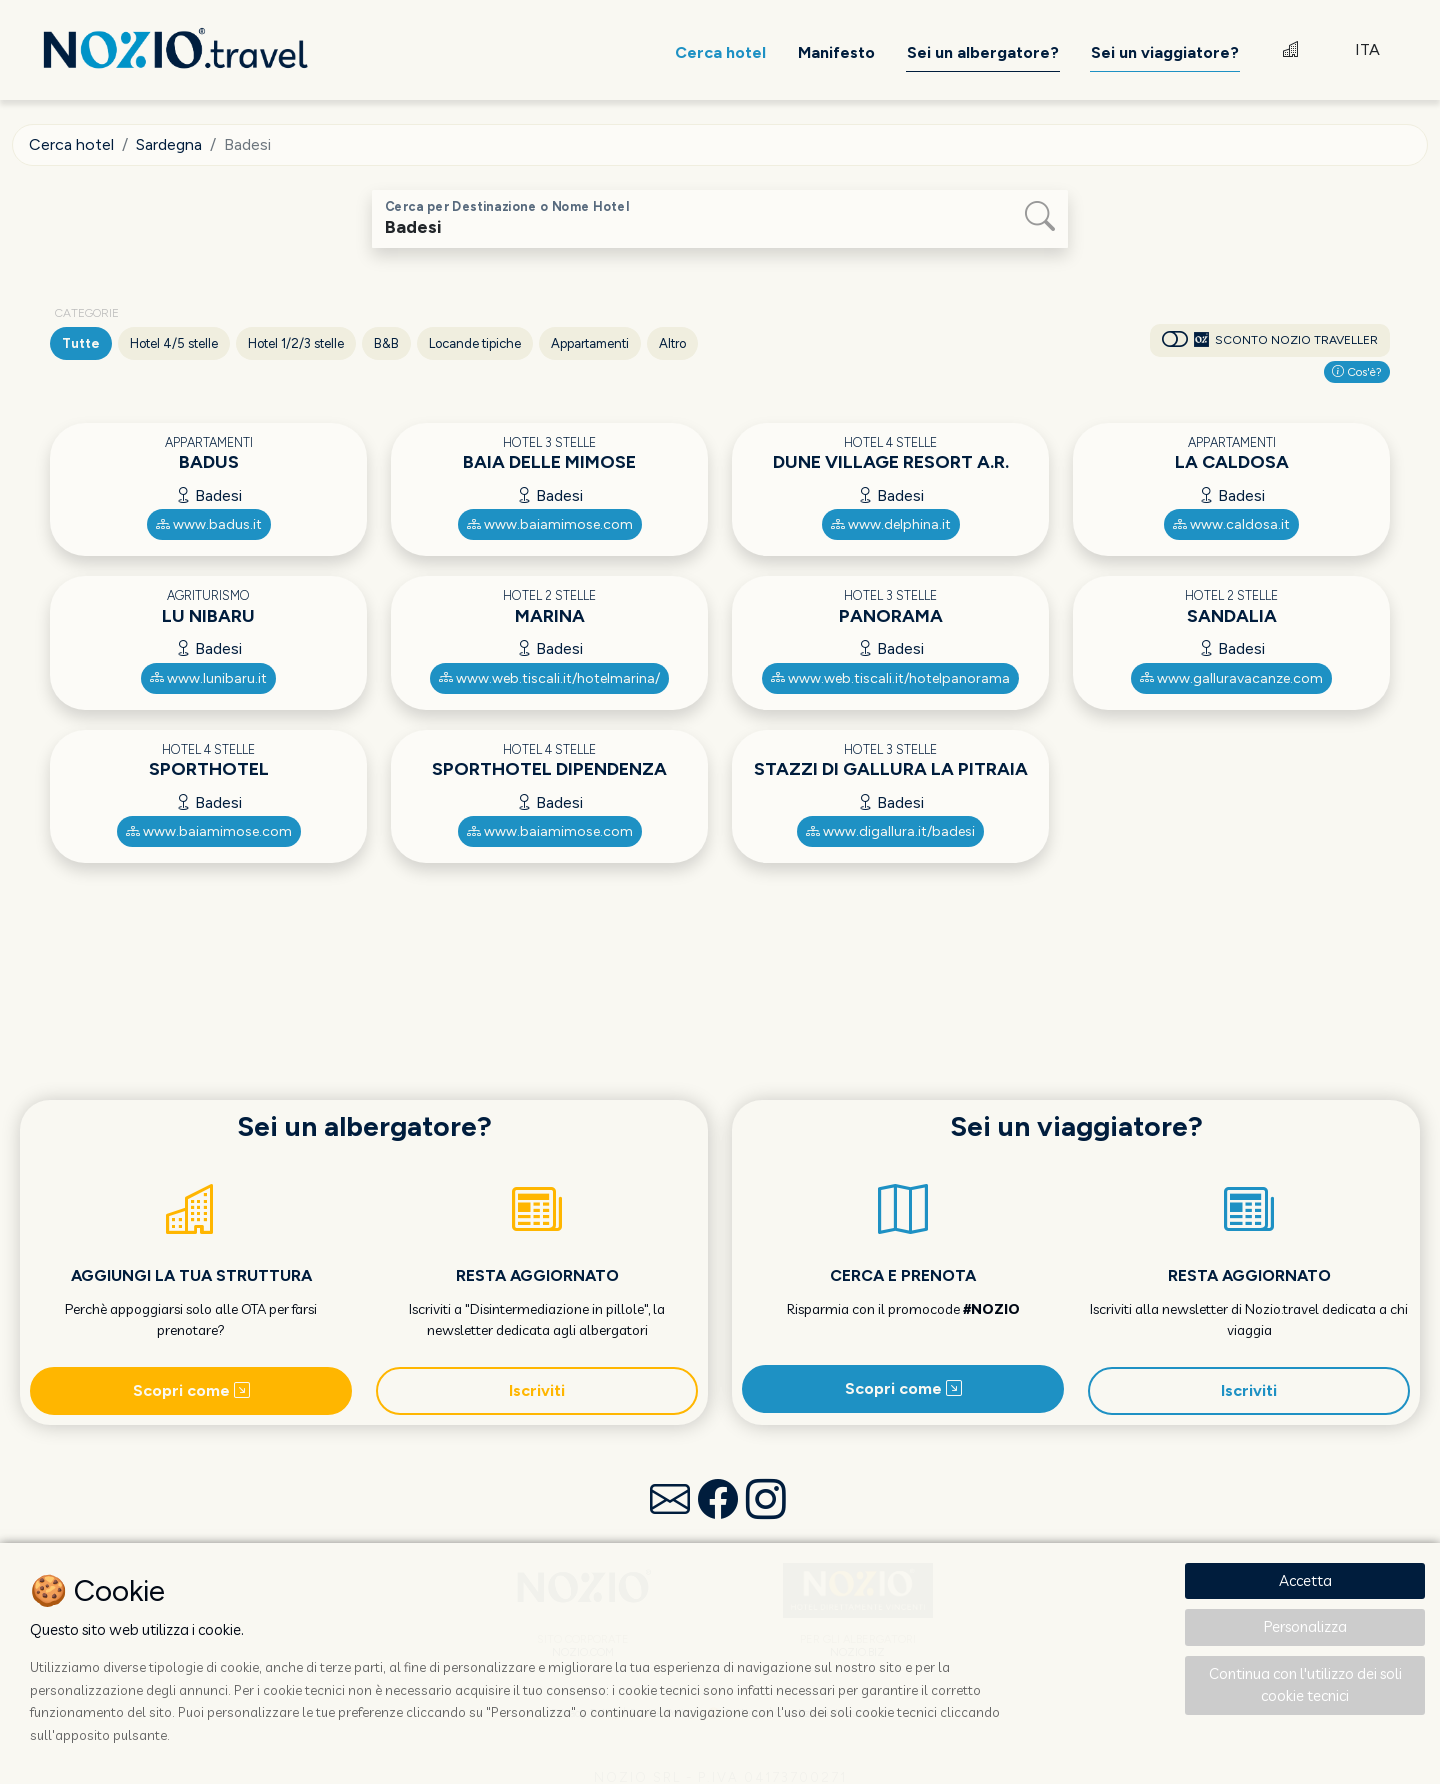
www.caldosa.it (1231, 524)
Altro (672, 343)
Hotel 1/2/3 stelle (296, 343)
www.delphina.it (891, 524)
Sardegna (169, 144)
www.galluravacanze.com (1231, 678)
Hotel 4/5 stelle (174, 343)
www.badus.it (209, 524)
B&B (386, 343)
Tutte (81, 343)
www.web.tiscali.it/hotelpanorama (890, 678)
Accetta (1305, 1580)
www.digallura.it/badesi (890, 831)
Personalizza (1305, 1626)
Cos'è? (1357, 372)
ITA (1367, 49)
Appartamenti (590, 343)
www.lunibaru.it (208, 678)
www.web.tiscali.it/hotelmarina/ (549, 678)
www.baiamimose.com (550, 524)
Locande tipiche (475, 343)
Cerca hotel (71, 144)
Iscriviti (537, 1390)
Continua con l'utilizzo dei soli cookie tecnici (1305, 1685)
